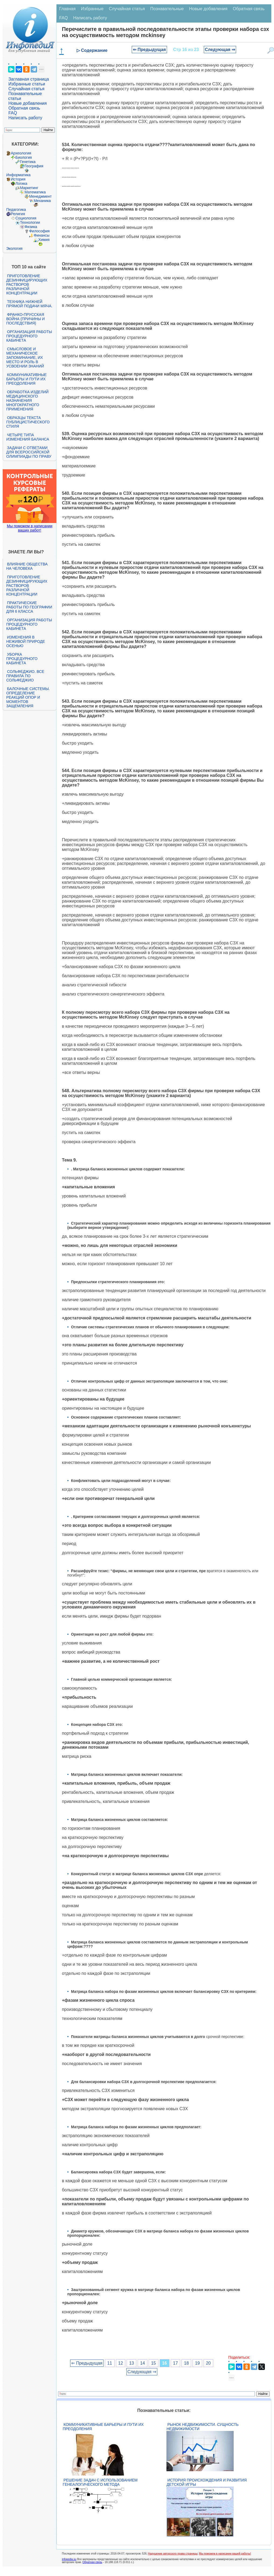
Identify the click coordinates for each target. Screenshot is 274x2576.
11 (109, 2363)
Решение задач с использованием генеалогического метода (100, 2482)
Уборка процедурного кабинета (21, 658)
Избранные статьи (26, 84)
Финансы (41, 235)
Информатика (18, 175)
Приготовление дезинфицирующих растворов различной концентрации (26, 284)
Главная (67, 8)
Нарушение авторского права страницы (172, 2553)
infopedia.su (69, 2559)
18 (186, 2363)
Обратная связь (24, 108)
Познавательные (167, 8)
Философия (39, 231)
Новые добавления (27, 103)
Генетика (27, 162)
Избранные (92, 8)
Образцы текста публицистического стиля (27, 422)
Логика (21, 183)
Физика (30, 227)
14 (142, 2363)
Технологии (30, 222)
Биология (23, 157)
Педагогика (16, 209)
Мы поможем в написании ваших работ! (29, 528)
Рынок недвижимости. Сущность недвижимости (202, 2426)
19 (197, 2363)
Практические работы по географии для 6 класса (29, 607)
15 (153, 2363)
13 (131, 2363)
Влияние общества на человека (27, 566)
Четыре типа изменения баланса (27, 437)
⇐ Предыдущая (149, 49)
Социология (25, 218)
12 (120, 2363)
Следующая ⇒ (220, 49)
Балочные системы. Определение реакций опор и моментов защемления (28, 697)
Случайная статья (26, 88)
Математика (35, 192)
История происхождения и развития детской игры (206, 2482)
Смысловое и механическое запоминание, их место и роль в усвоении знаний (25, 357)
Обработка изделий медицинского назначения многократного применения (27, 400)
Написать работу (25, 118)
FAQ (12, 113)
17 (175, 2363)
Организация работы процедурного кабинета (29, 336)
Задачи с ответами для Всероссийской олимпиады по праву (28, 452)
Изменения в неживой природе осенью (25, 641)
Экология (14, 248)
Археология (21, 153)
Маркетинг (29, 188)
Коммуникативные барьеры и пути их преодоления (26, 379)
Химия (43, 239)
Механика (42, 201)
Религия (18, 214)
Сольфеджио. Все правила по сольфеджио (25, 675)
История (18, 179)
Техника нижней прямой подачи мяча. (29, 304)
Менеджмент (40, 196)
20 (208, 2363)
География (33, 166)
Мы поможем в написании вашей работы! (225, 2553)
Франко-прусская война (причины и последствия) (25, 318)
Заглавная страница (28, 79)
